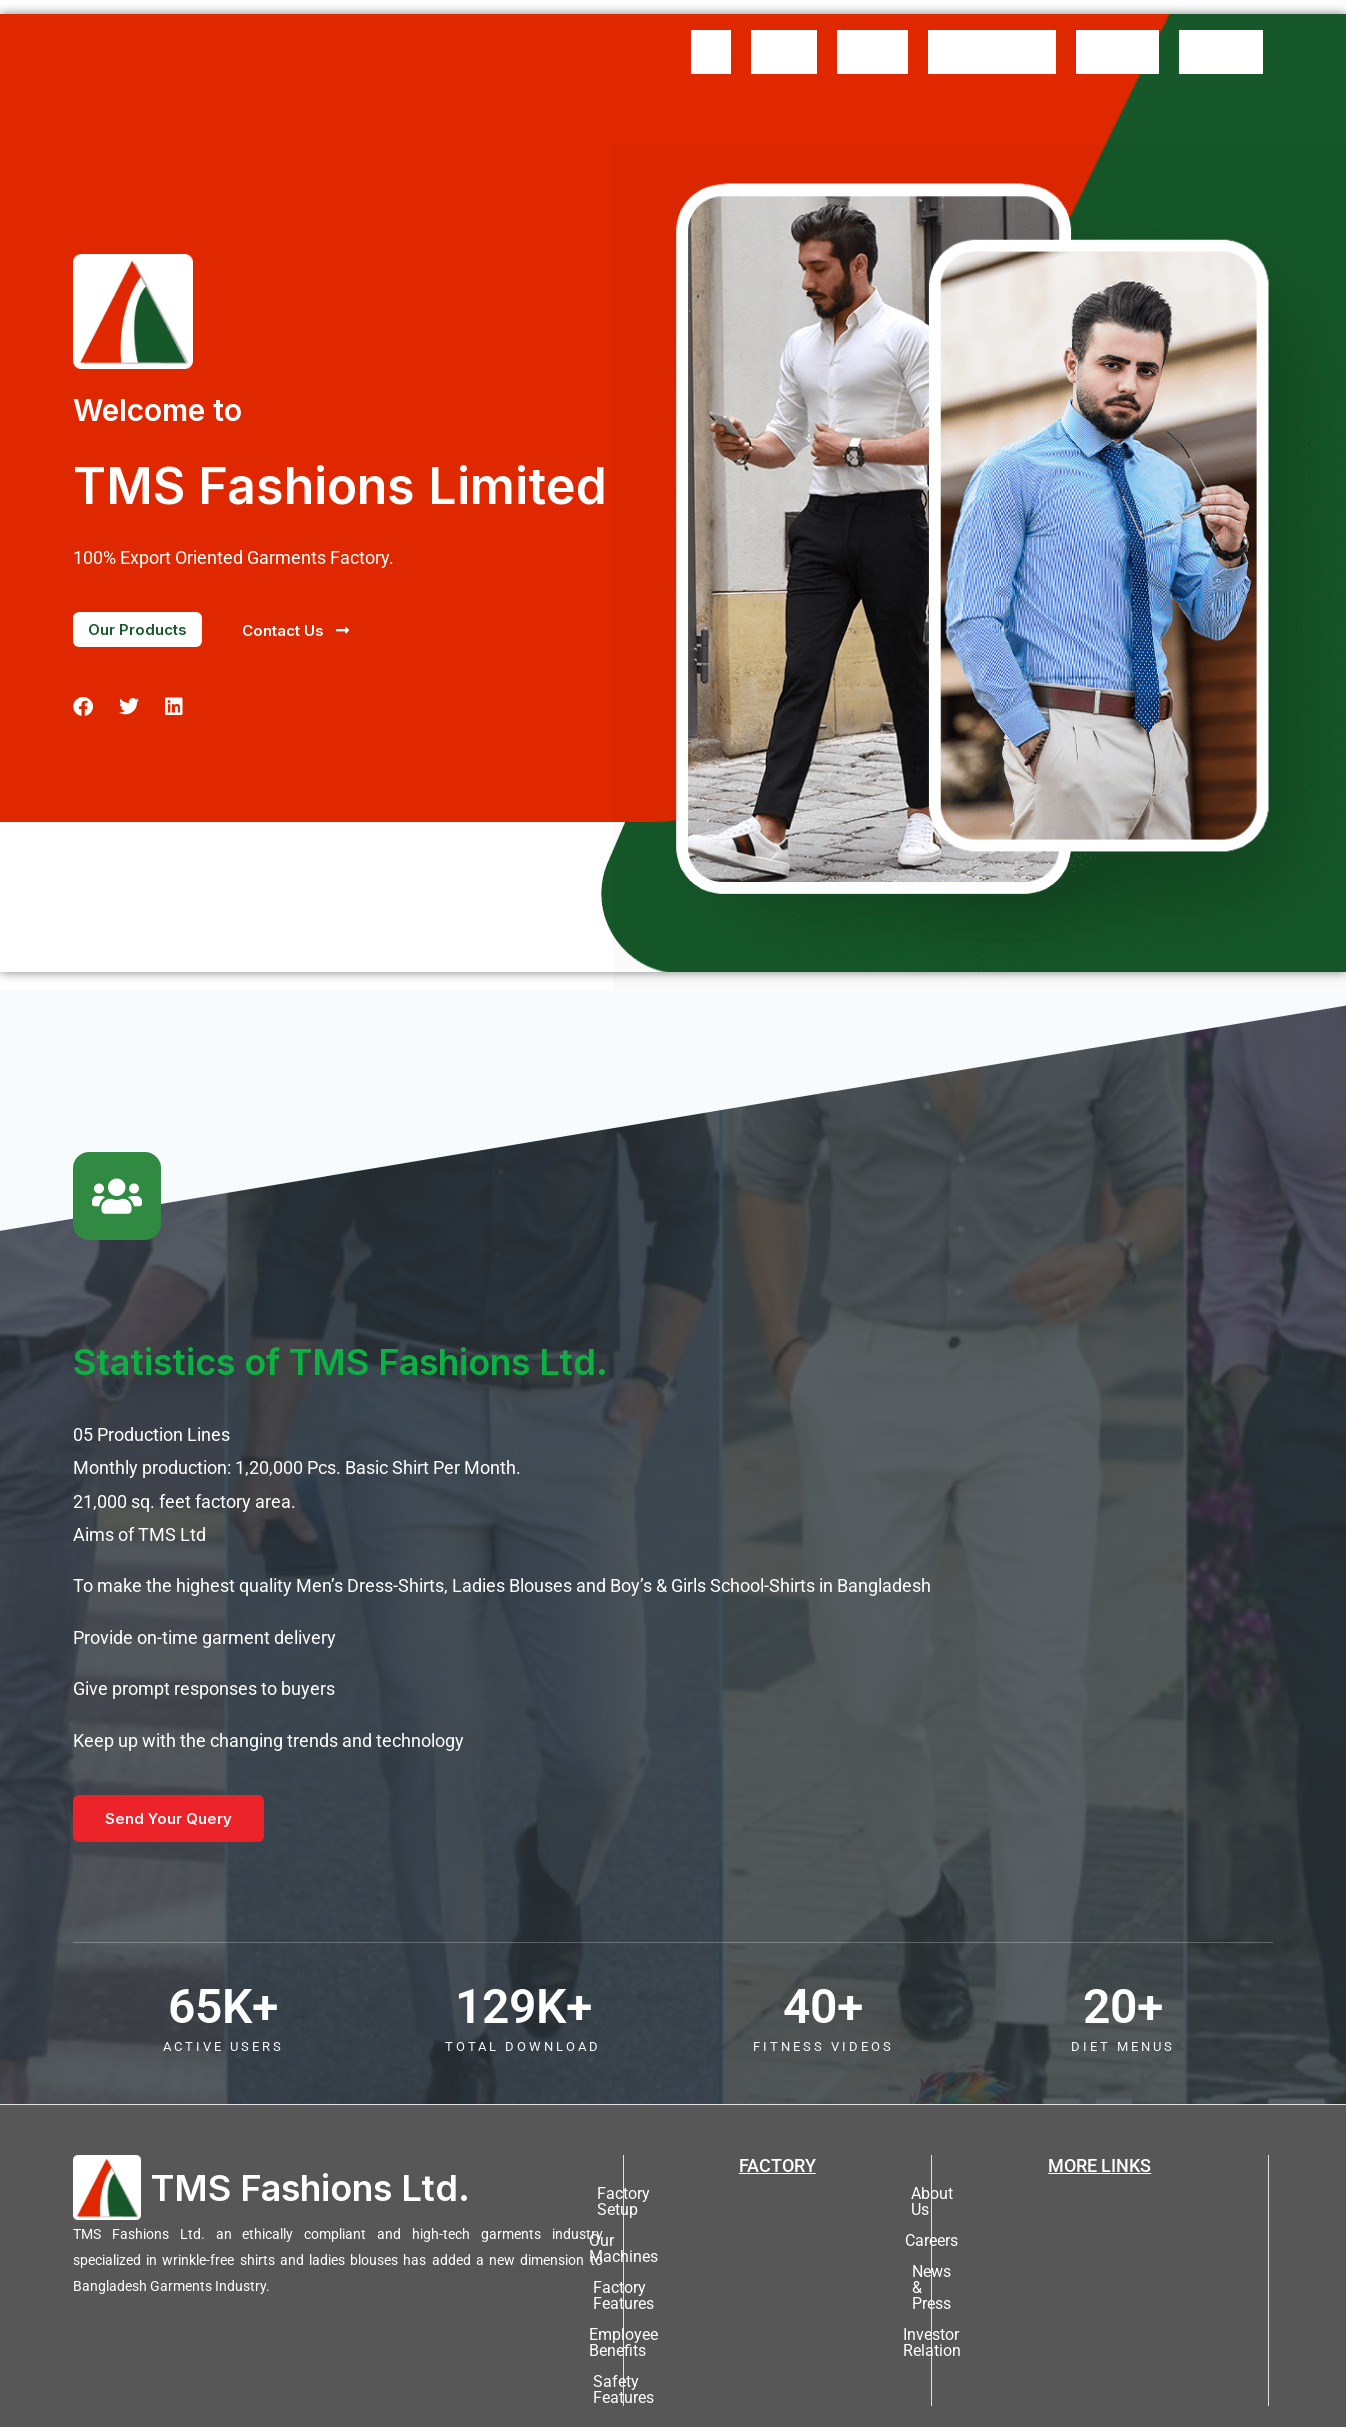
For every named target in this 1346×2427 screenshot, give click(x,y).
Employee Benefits (777, 2257)
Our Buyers (1117, 37)
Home (711, 37)
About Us (784, 37)
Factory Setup (777, 2164)
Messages (872, 37)
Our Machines (777, 2195)
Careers (1099, 2195)
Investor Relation (1100, 2257)
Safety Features (777, 2288)
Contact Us (1221, 37)
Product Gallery (992, 37)
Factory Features (777, 2226)
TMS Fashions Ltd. (310, 2158)
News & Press (1100, 2226)
